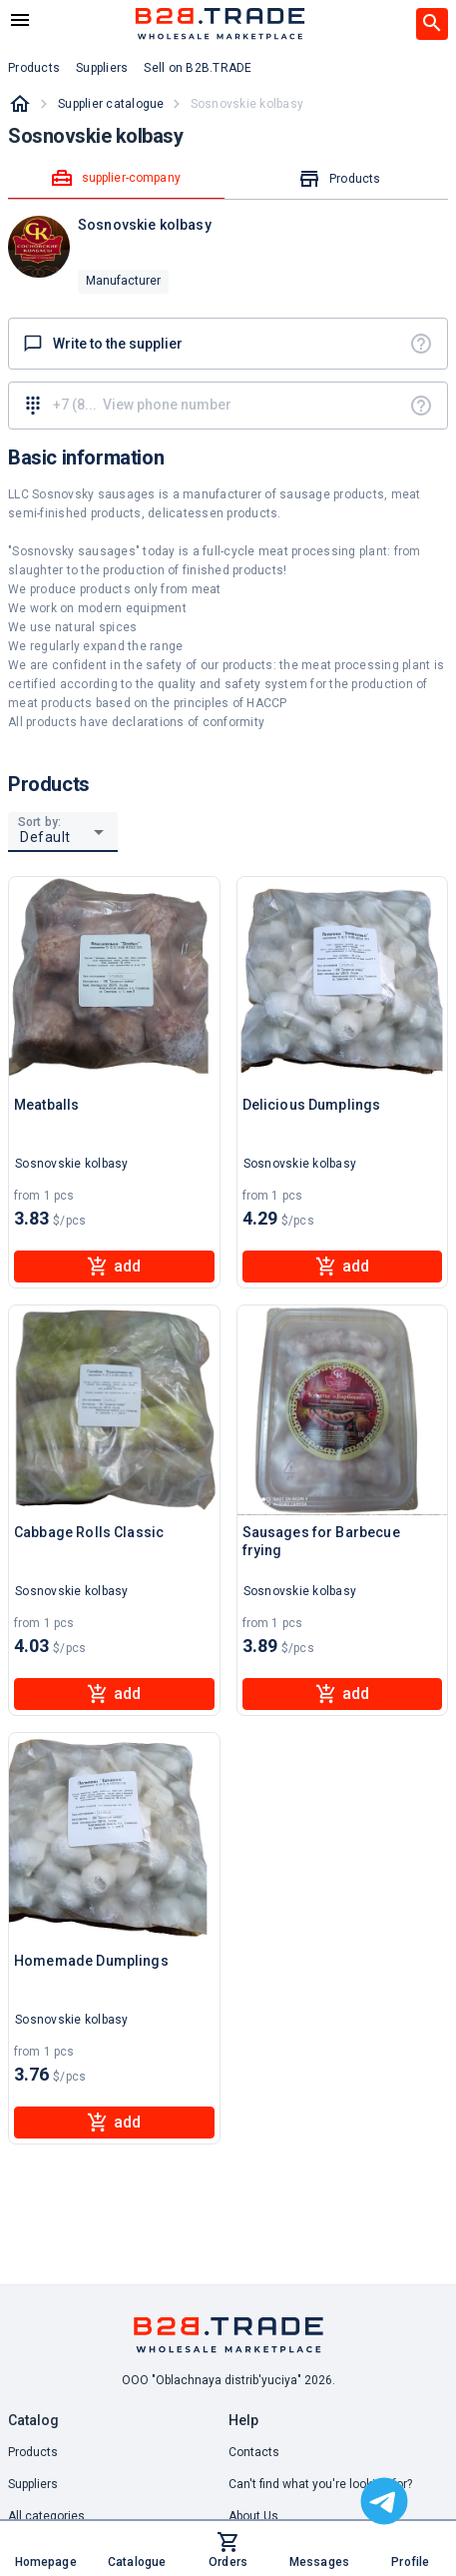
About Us (253, 2516)
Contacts (253, 2452)
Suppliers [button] (102, 68)
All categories (46, 2516)
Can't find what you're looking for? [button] (320, 2484)
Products (33, 2452)
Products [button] (34, 68)
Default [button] (45, 837)
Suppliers (33, 2484)
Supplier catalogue (111, 104)
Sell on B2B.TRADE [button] (197, 68)
